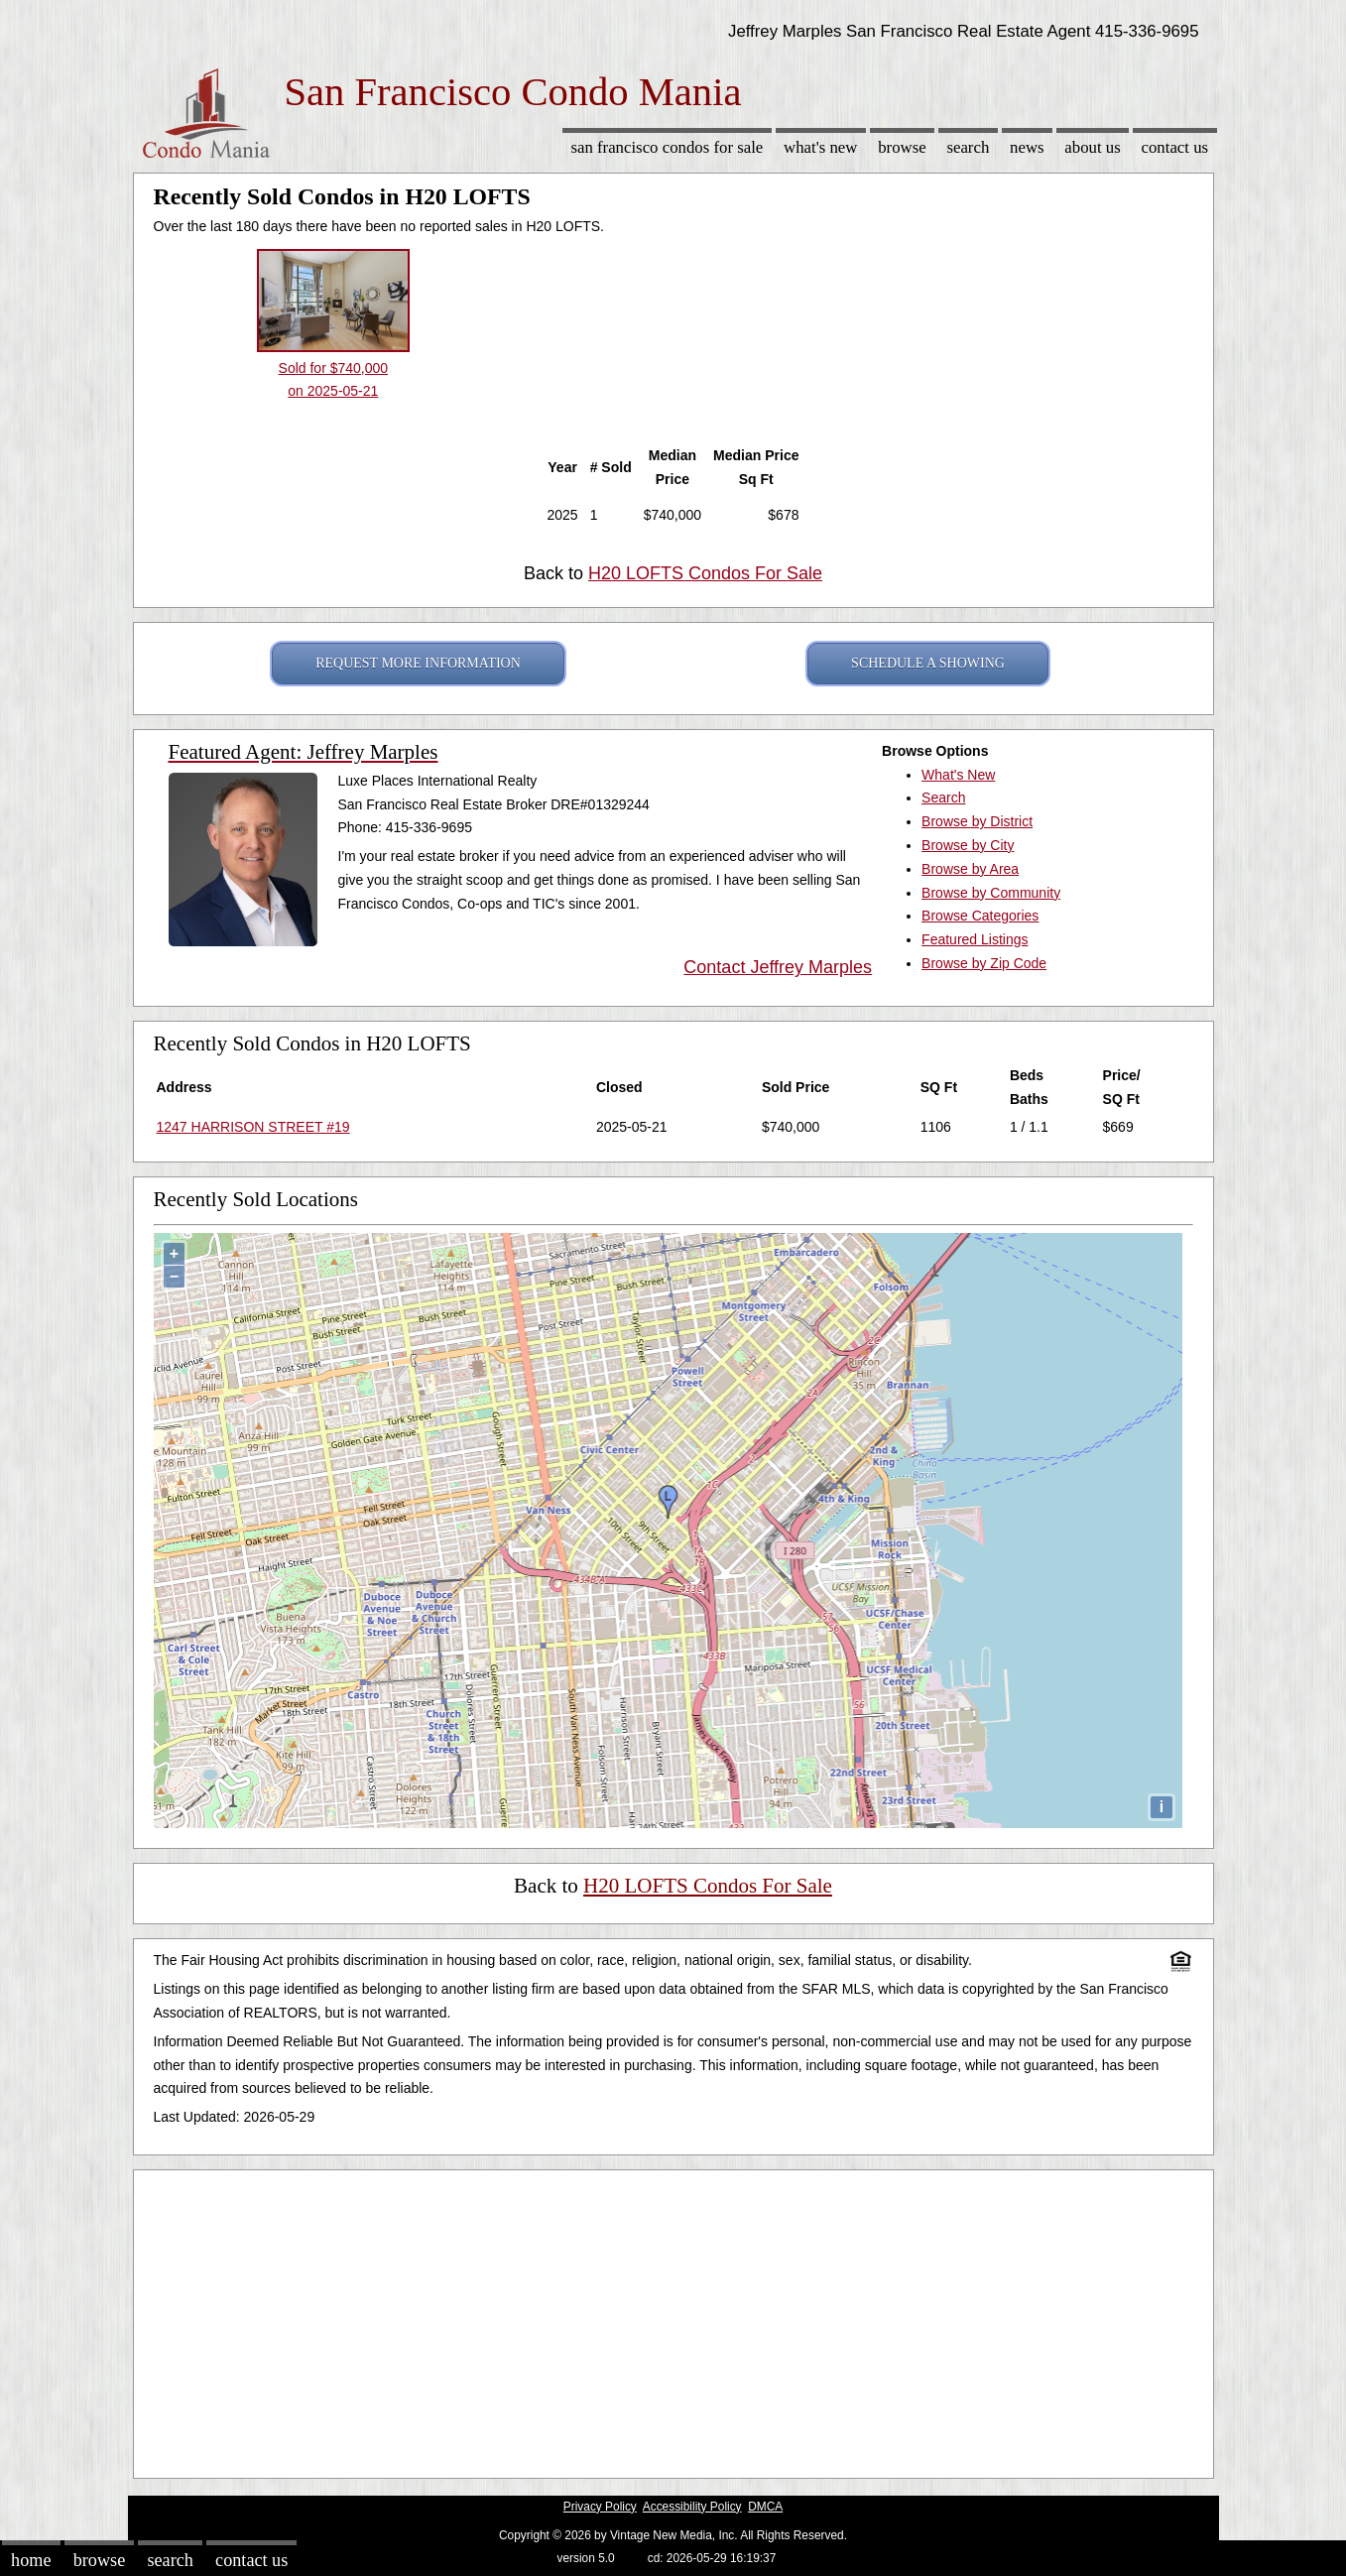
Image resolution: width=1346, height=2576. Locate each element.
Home (31, 2560)
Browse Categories (980, 915)
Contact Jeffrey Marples (777, 967)
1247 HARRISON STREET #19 (253, 1127)
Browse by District (977, 821)
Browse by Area (970, 869)
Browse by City (967, 845)
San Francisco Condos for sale (666, 147)
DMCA (765, 2507)
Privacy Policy (600, 2507)
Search (967, 147)
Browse (901, 147)
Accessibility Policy (692, 2507)
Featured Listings (974, 939)
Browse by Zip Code (983, 963)
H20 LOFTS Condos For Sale (705, 573)
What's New (820, 147)
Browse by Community (990, 893)
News (1027, 147)
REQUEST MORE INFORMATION (418, 663)
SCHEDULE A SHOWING (928, 663)
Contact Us (1175, 147)
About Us (1092, 147)
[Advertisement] (673, 2319)
